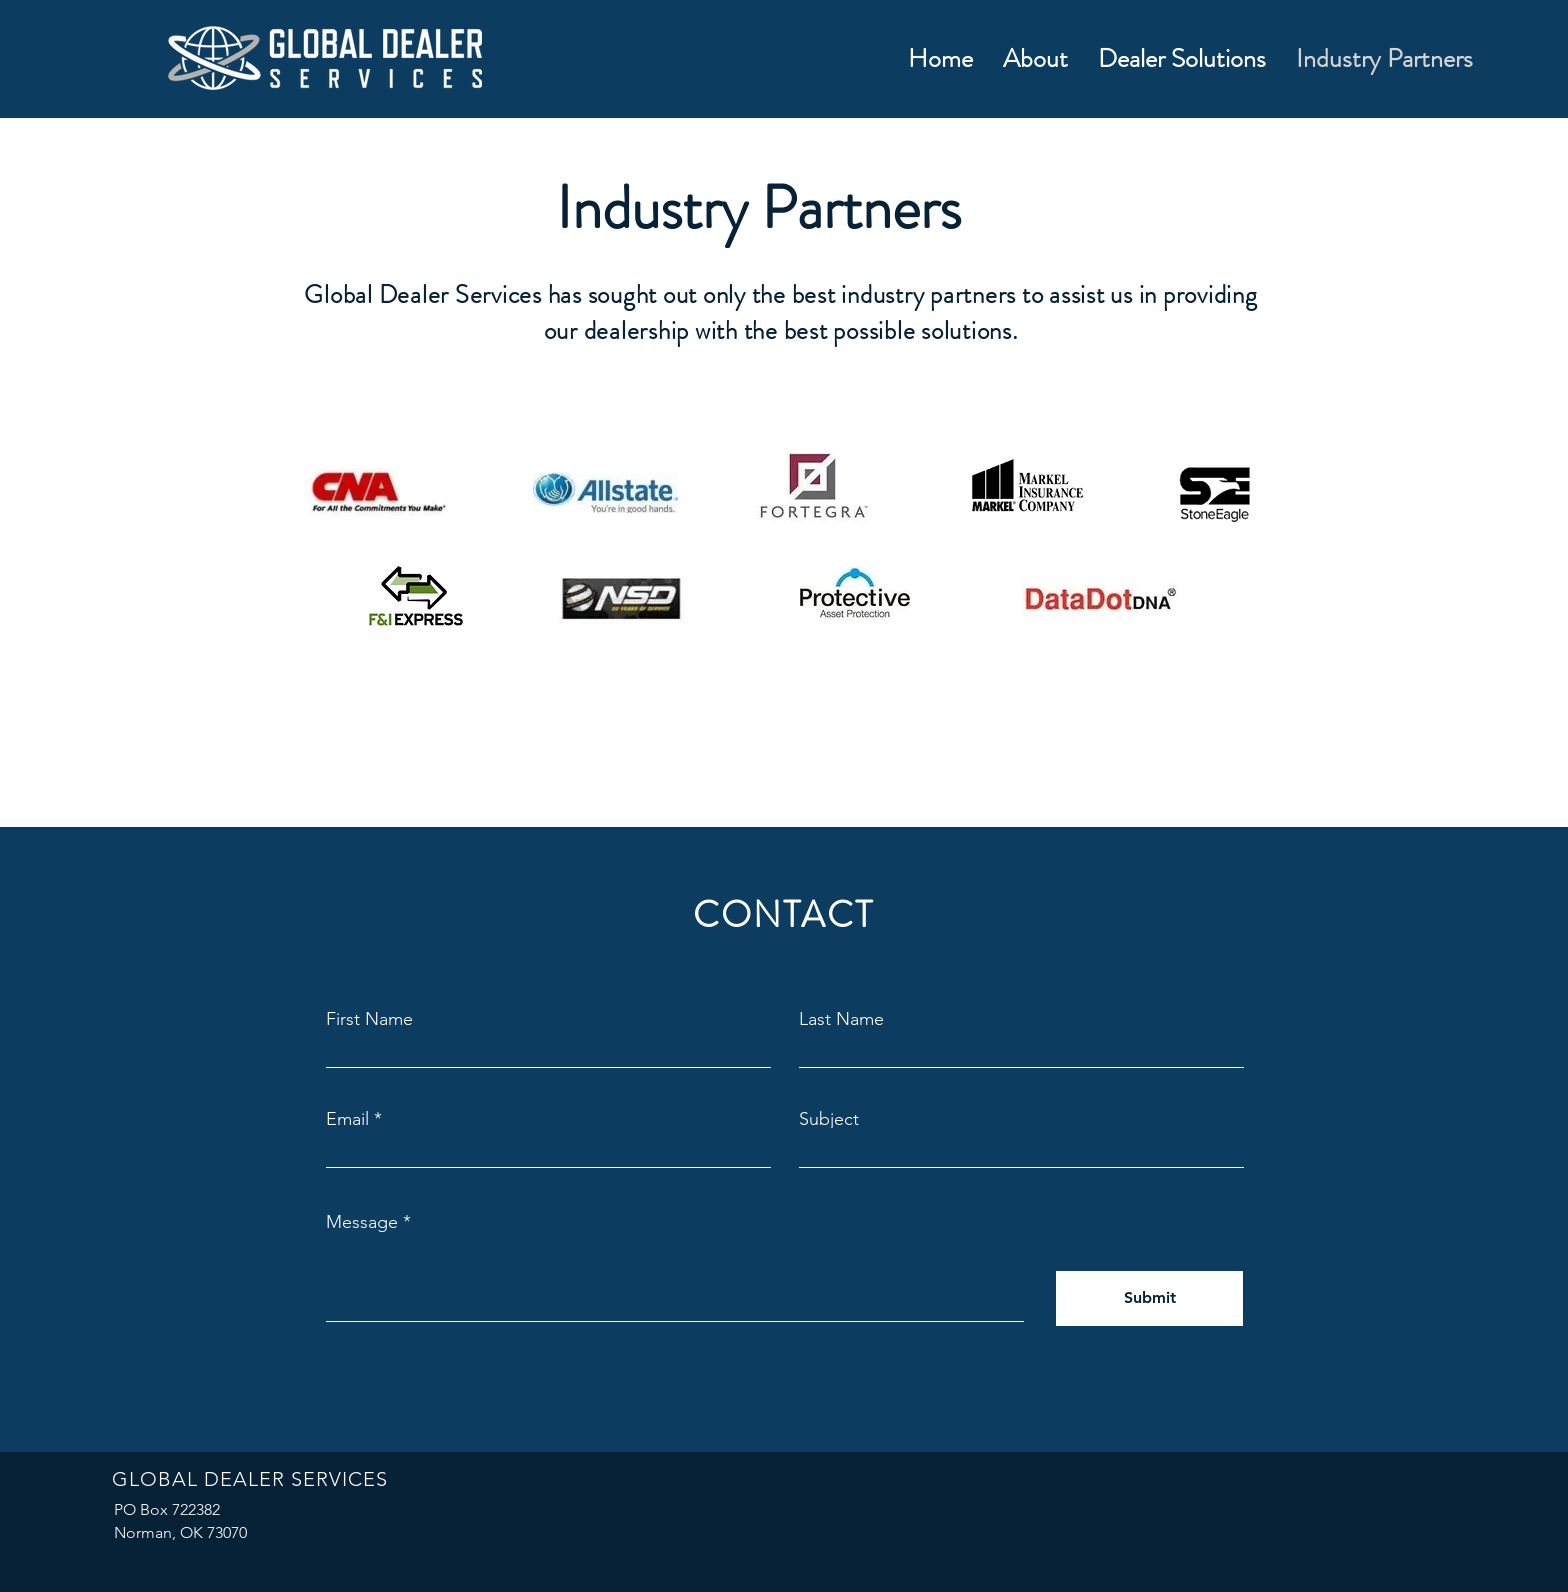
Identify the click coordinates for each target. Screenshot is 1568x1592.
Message (362, 1222)
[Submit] (1149, 1298)
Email (347, 1119)
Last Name (841, 1019)
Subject (829, 1119)
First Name (369, 1019)
